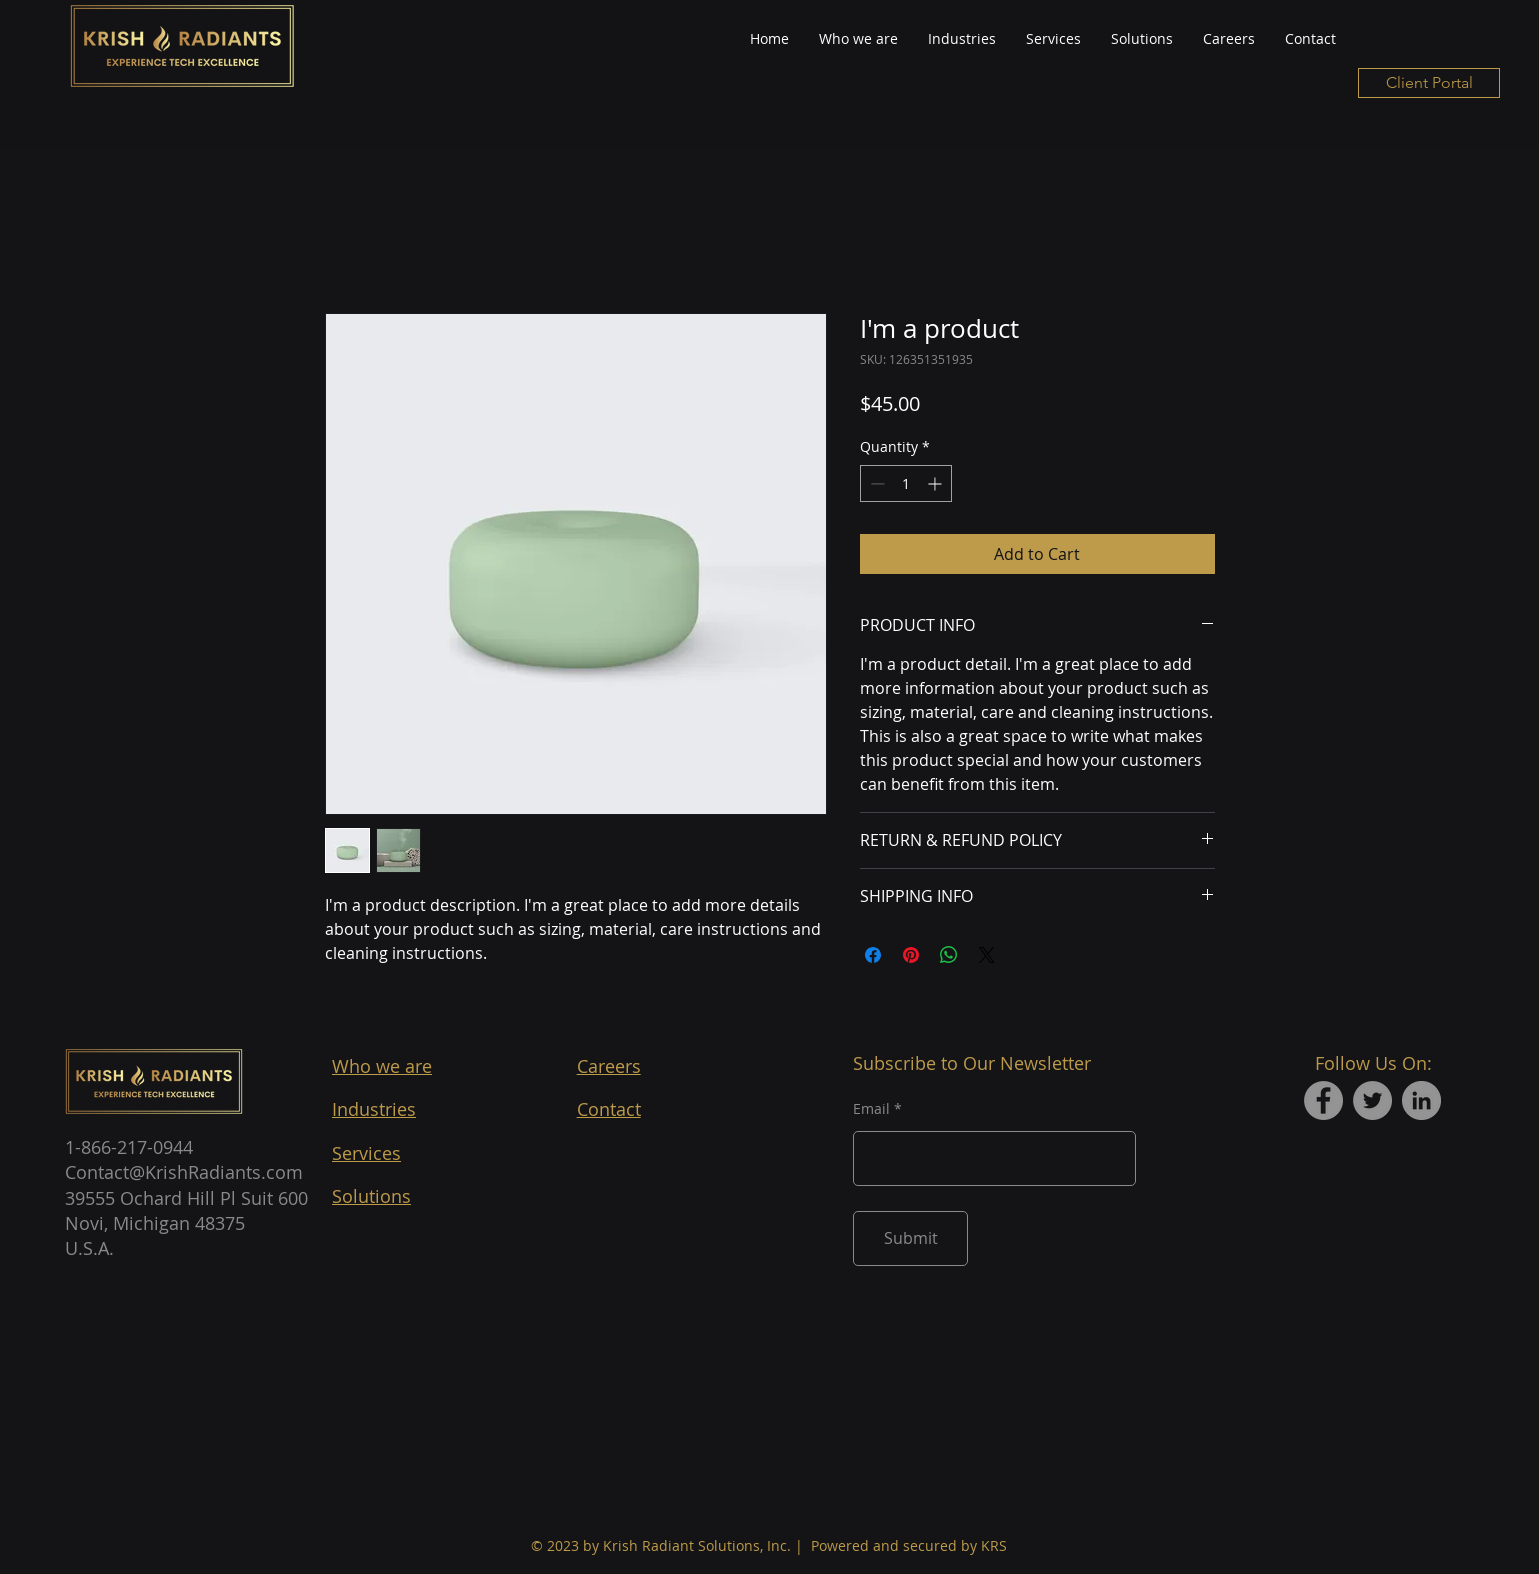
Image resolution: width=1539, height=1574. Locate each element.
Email (871, 1109)
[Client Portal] (1429, 83)
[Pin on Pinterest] (911, 955)
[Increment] (936, 483)
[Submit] (910, 1238)
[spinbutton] (906, 483)
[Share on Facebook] (873, 955)
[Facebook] (1323, 1100)
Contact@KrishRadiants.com (184, 1172)
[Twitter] (1372, 1100)
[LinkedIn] (1421, 1100)
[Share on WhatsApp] (949, 955)
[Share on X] (987, 955)
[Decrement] (875, 483)
